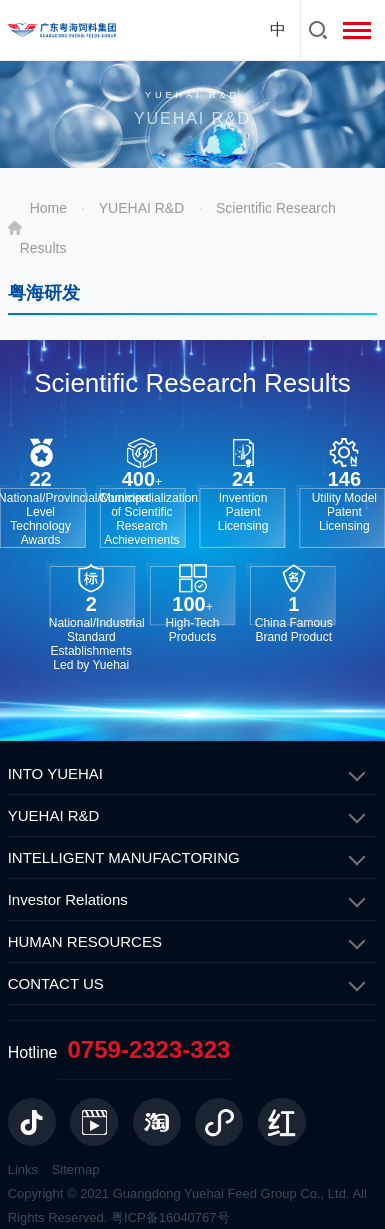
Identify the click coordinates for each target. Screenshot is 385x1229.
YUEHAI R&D (142, 208)
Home (48, 208)
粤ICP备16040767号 (170, 1217)
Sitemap (76, 1169)
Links (23, 1169)
